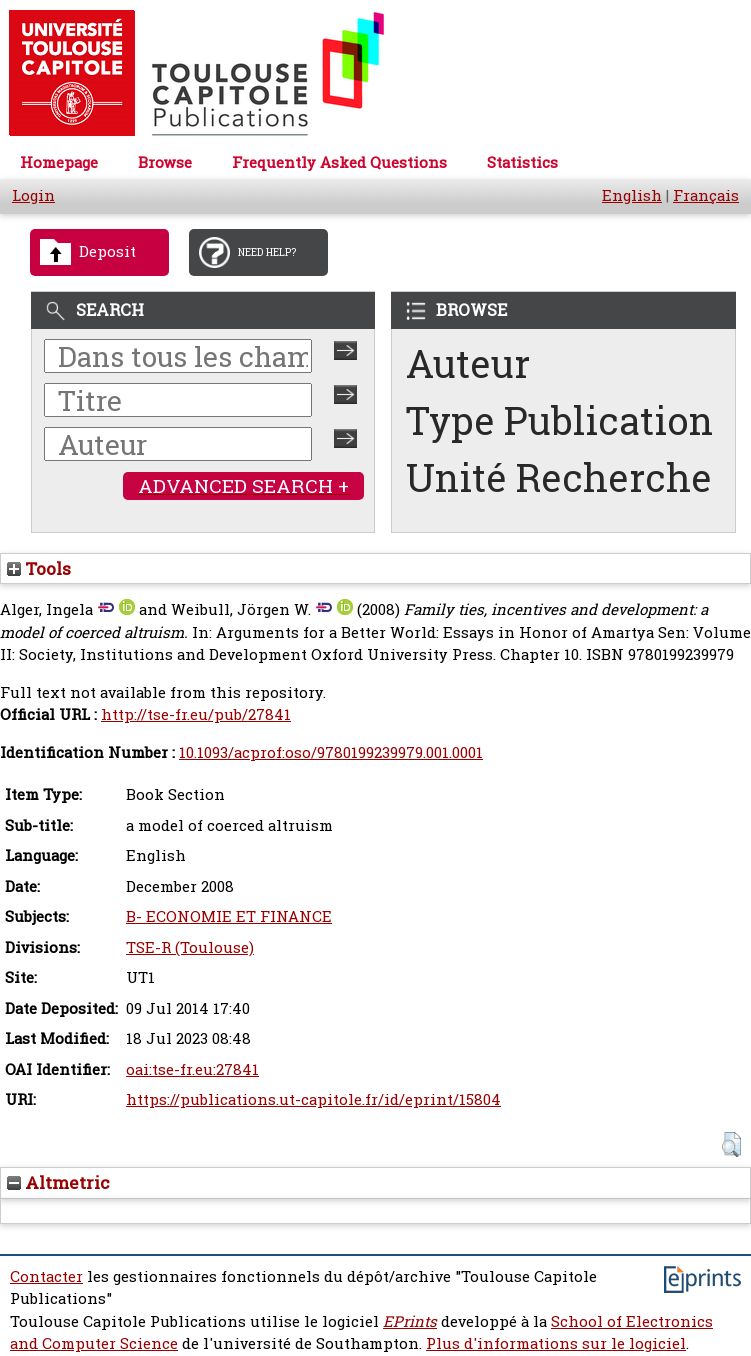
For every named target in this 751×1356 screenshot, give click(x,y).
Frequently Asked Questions (339, 162)
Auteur (468, 363)
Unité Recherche (559, 477)
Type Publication (559, 420)
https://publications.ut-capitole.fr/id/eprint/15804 (313, 1099)
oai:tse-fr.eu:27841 (192, 1069)
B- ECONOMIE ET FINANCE (229, 916)
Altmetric (58, 1182)
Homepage (59, 162)
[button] (731, 1144)
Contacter (46, 1276)
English (632, 195)
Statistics (522, 162)
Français (706, 195)
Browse (165, 162)
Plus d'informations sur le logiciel (556, 1343)
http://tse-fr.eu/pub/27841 (196, 714)
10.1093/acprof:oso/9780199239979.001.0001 (331, 752)
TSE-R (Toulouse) (190, 947)
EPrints (410, 1321)
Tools (39, 568)
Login (33, 195)
